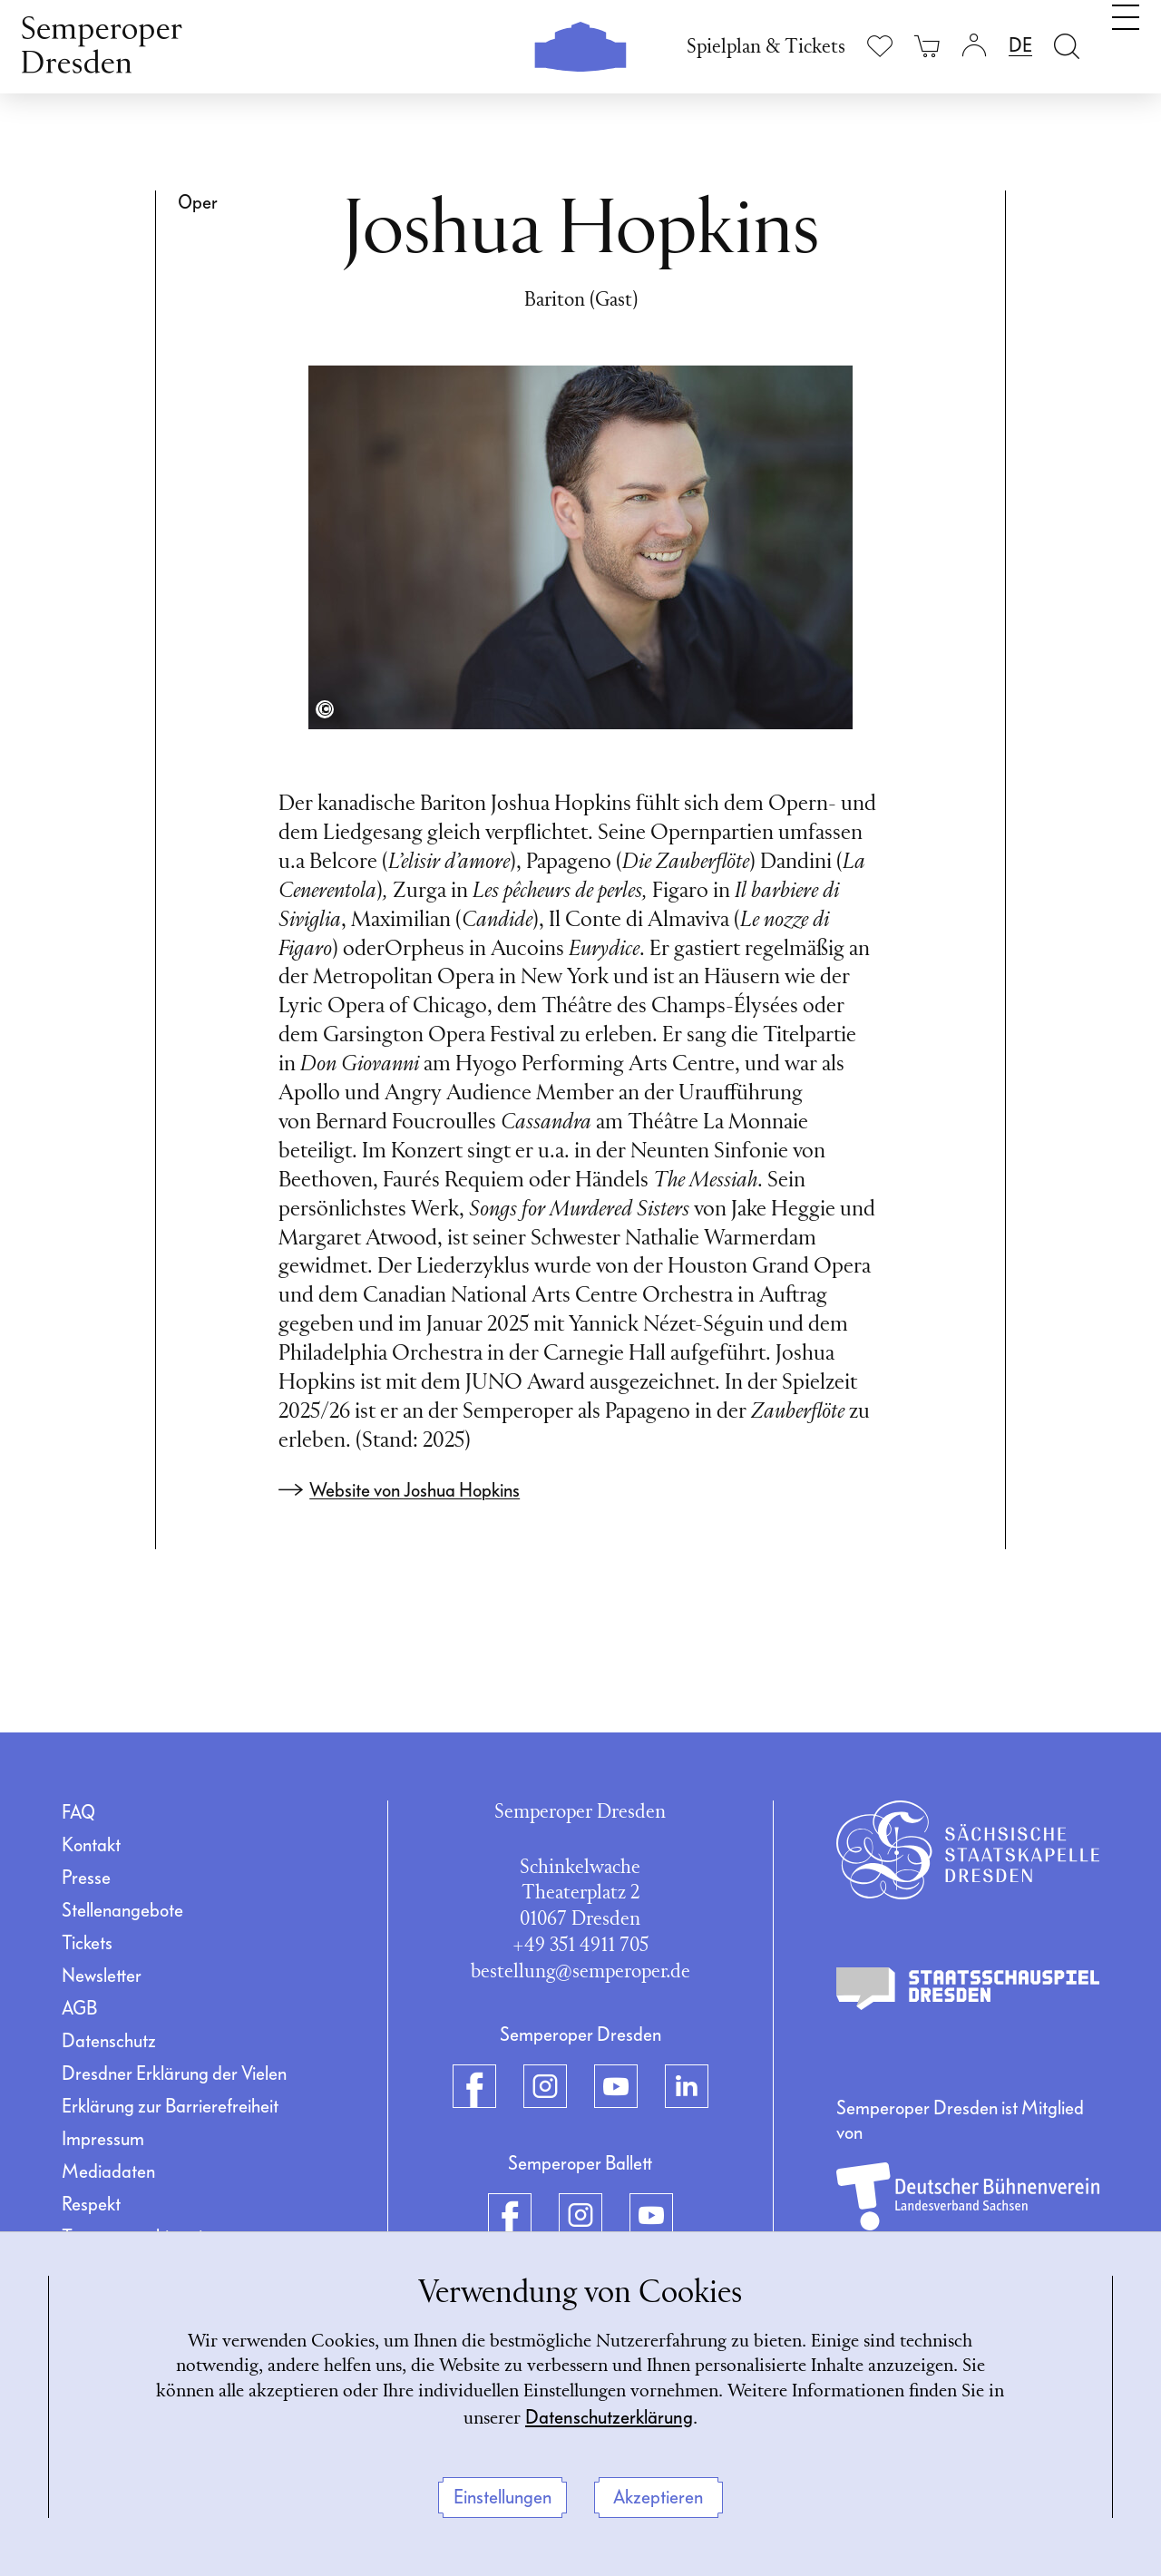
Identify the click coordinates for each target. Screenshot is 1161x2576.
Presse (86, 1878)
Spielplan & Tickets (766, 47)
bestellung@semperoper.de (580, 1972)
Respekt (91, 2204)
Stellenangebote (122, 1910)
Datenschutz (109, 2041)
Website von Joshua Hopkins (414, 1490)
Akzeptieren (658, 2497)
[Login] (974, 45)
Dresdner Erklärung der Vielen (174, 2073)
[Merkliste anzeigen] (879, 45)
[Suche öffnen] (1066, 45)
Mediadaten (108, 2171)
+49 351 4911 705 (580, 1946)
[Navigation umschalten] (1125, 43)
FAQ (78, 1812)
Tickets (87, 1943)
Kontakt (91, 1845)
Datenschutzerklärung (664, 2416)
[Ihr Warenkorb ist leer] (927, 45)
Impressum (103, 2139)
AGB (79, 2008)
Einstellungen (502, 2497)
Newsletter (101, 1976)
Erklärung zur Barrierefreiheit (170, 2106)
